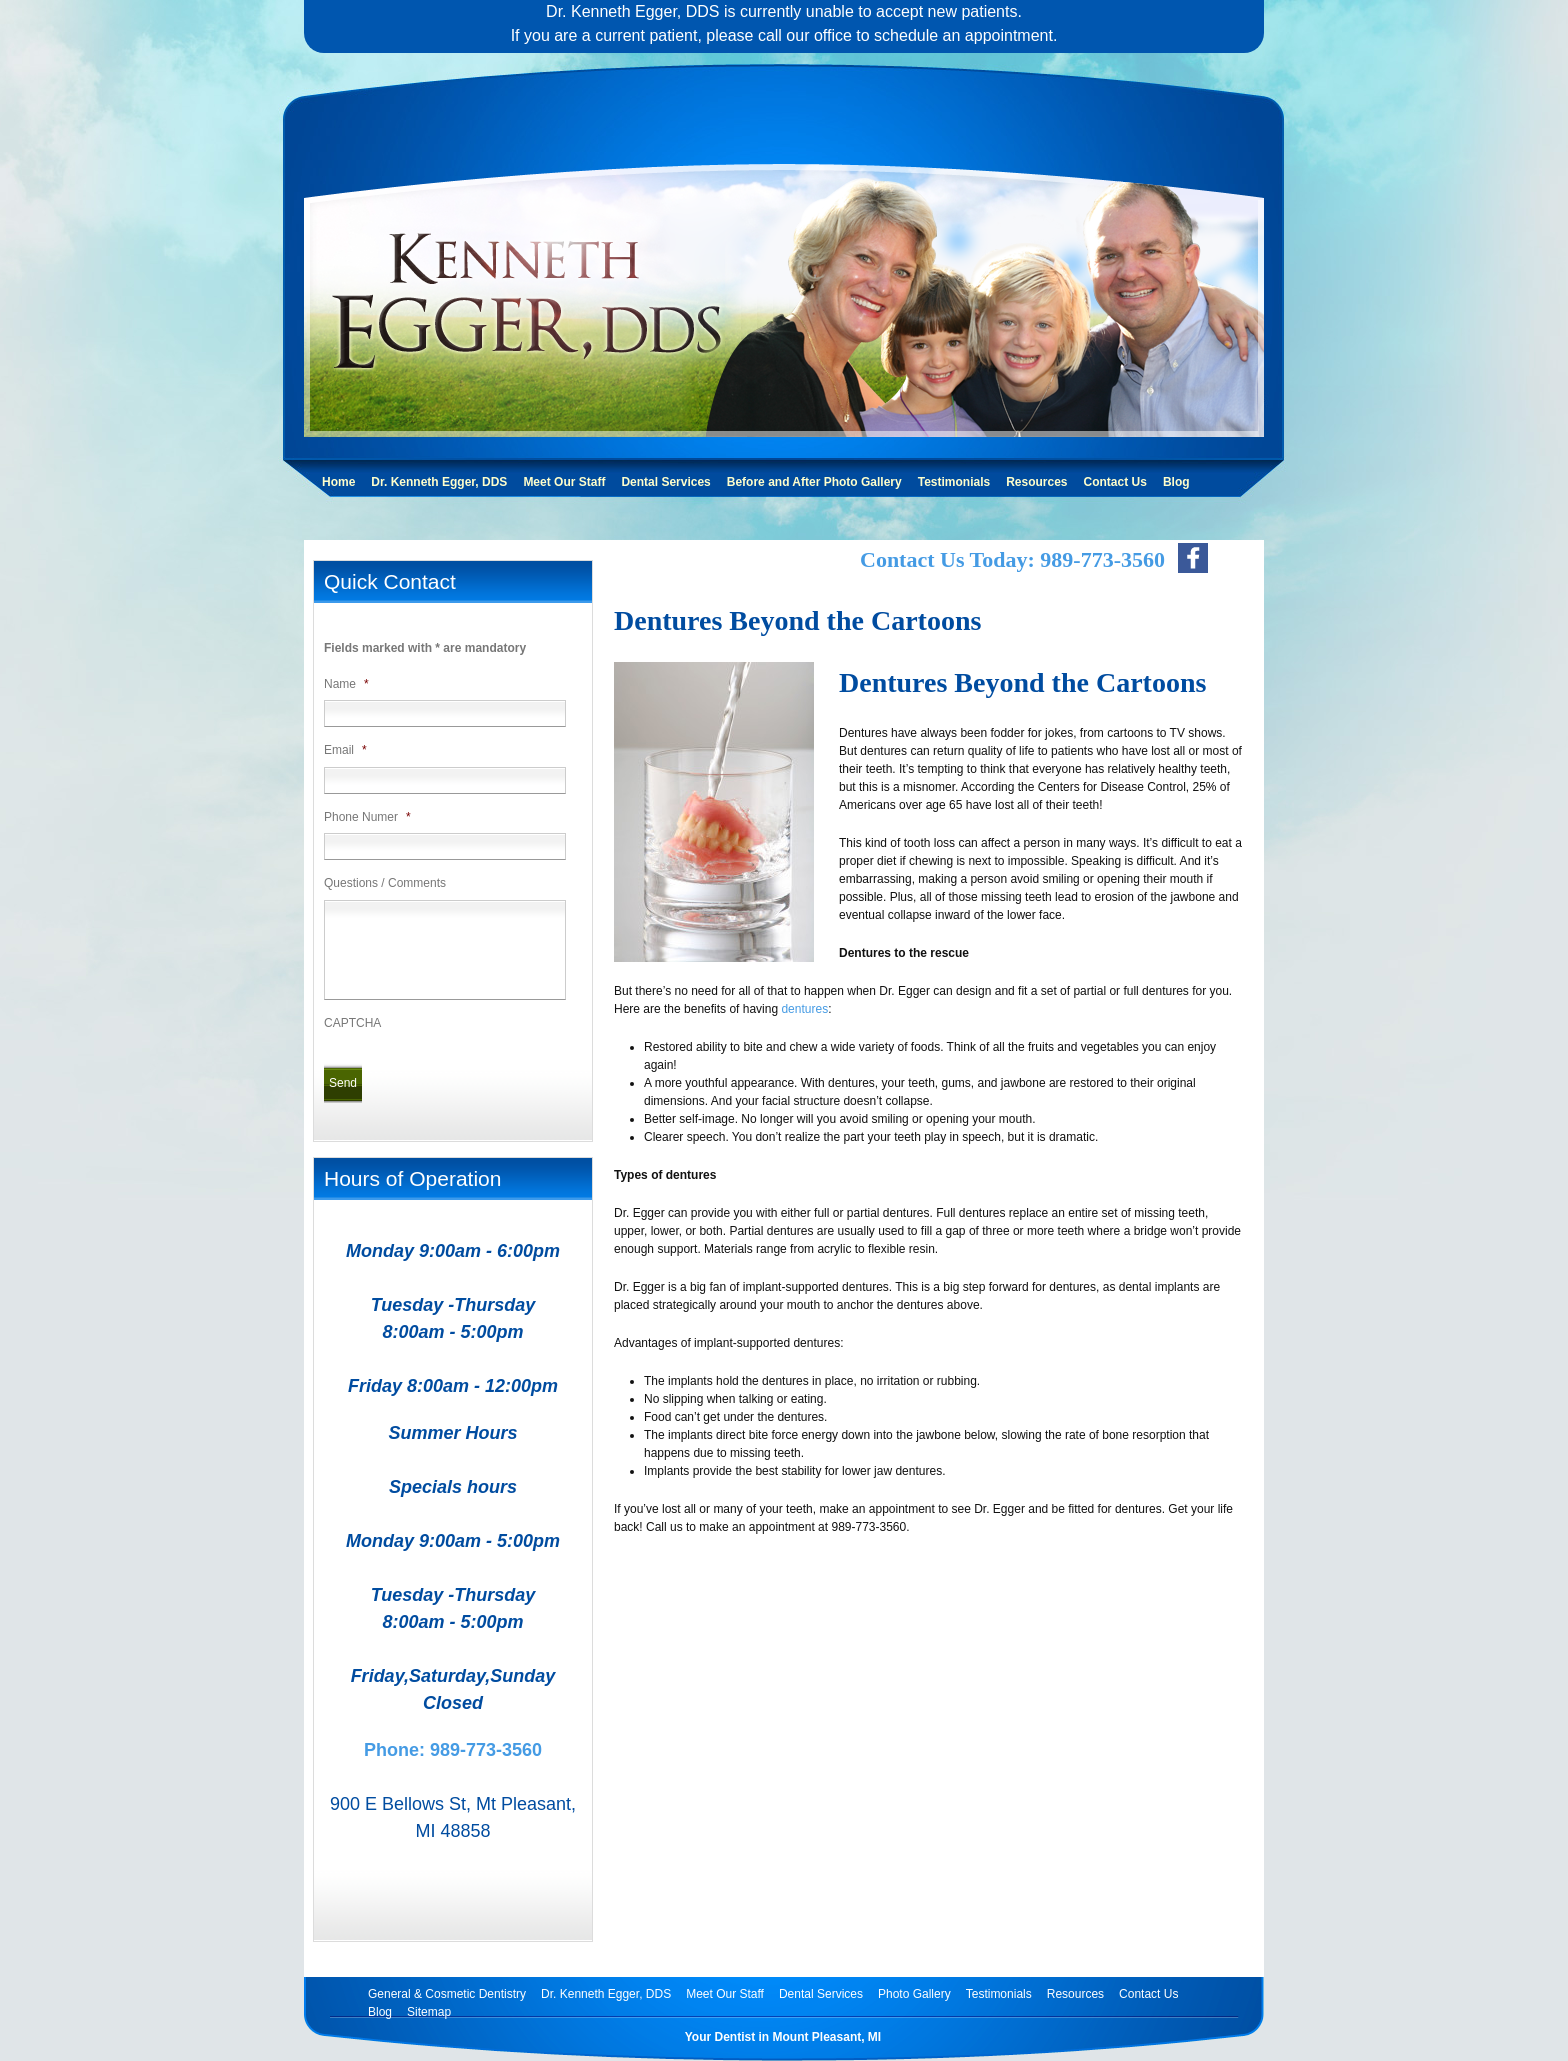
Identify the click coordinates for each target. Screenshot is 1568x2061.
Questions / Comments (385, 883)
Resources (1036, 482)
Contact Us (1115, 482)
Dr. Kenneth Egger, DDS (439, 482)
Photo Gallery (914, 1994)
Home (338, 482)
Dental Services (665, 482)
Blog (1176, 482)
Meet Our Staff (564, 482)
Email (345, 750)
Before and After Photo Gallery (814, 482)
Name (346, 684)
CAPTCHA (352, 1023)
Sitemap (429, 2012)
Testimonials (954, 482)
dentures (804, 1009)
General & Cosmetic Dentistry (447, 1994)
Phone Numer (367, 817)
